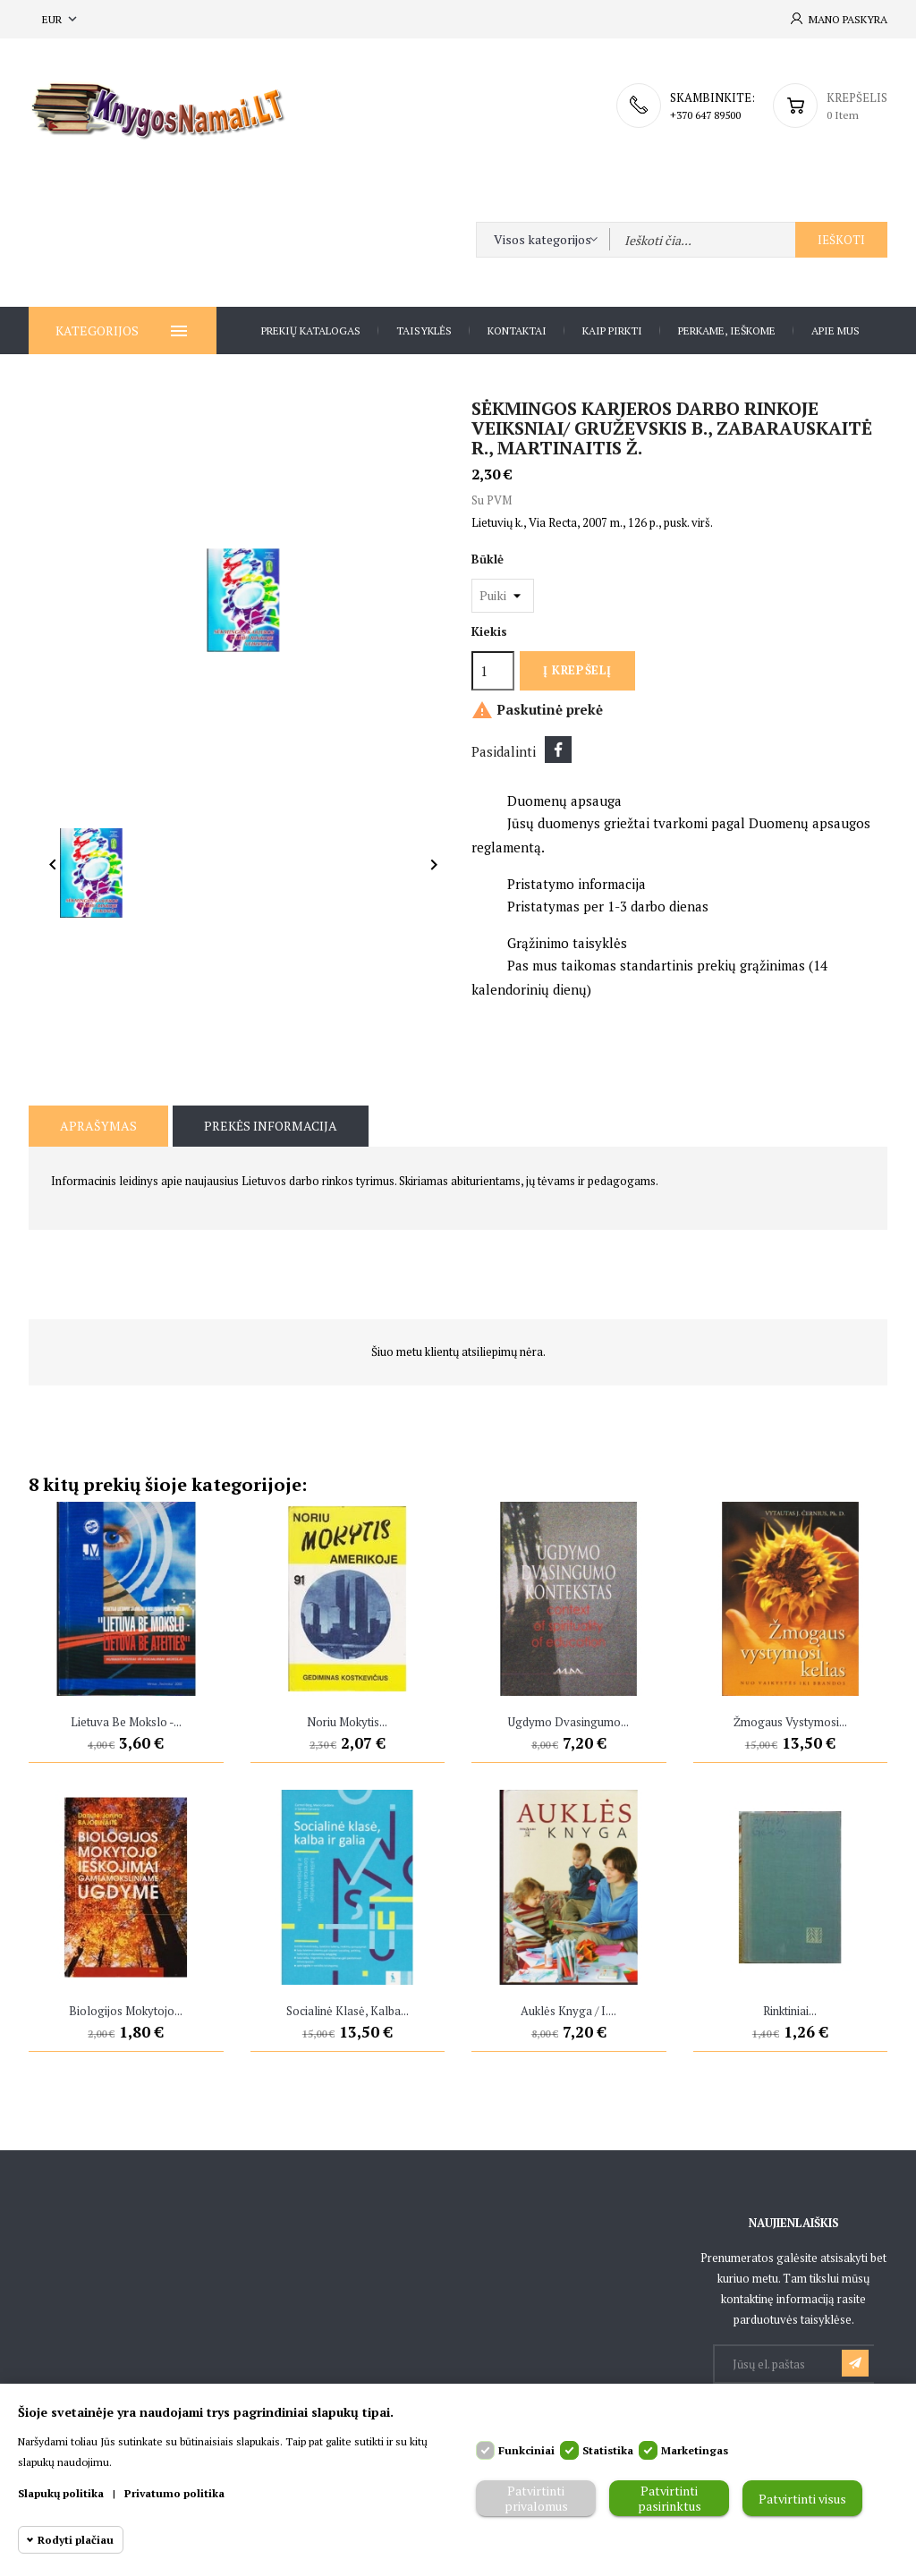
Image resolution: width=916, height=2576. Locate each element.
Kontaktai (517, 330)
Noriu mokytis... (347, 1722)
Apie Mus (835, 330)
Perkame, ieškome (727, 330)
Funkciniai (526, 2450)
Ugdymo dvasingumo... (568, 1722)
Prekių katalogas (310, 330)
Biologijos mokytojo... (125, 2011)
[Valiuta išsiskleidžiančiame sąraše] (61, 19)
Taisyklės (424, 330)
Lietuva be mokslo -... (126, 1722)
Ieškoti (841, 240)
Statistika (607, 2450)
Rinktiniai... (790, 2011)
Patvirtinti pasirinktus (669, 2498)
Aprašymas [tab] (98, 1125)
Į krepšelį (577, 670)
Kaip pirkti (612, 330)
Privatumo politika (174, 2493)
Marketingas (694, 2450)
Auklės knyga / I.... (568, 2011)
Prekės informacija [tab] (270, 1125)
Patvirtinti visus (802, 2498)
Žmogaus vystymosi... (790, 1722)
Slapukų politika (61, 2493)
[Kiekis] (492, 671)
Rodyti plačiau (76, 2539)
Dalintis (558, 749)
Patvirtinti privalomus (536, 2498)
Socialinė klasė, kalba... (347, 2011)
